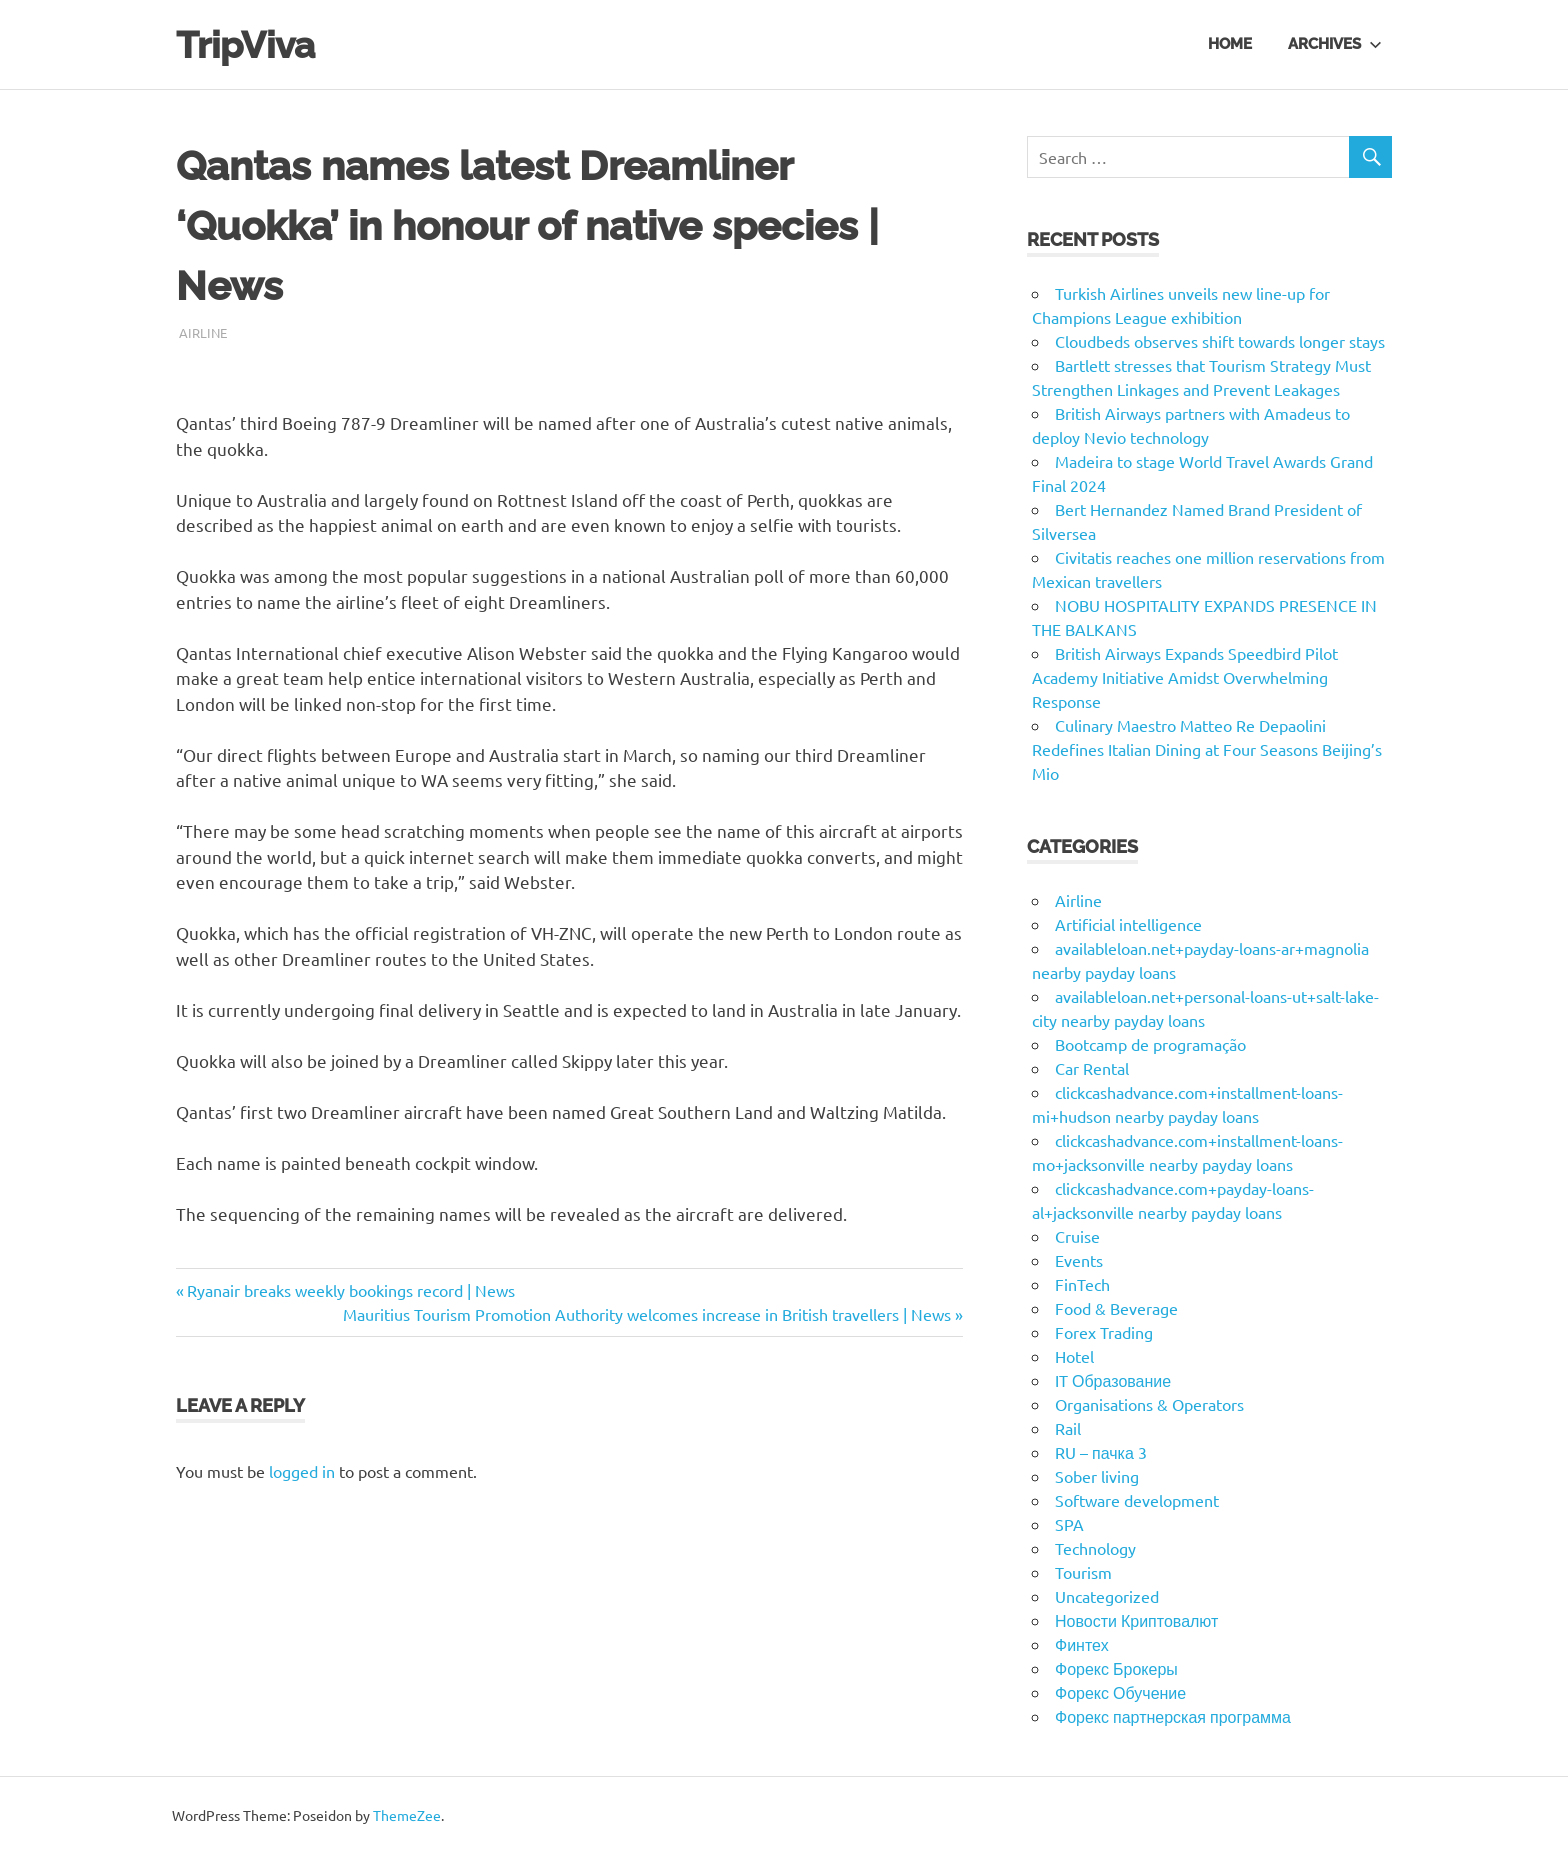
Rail (1068, 1428)
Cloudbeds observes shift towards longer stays (1220, 341)
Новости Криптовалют (1136, 1620)
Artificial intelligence (1128, 924)
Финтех (1082, 1644)
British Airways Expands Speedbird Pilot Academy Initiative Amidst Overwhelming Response (1185, 677)
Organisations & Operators (1149, 1404)
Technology (1095, 1548)
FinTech (1082, 1284)
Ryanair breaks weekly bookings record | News (350, 1290)
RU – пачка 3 (1101, 1452)
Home (1230, 44)
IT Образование (1113, 1380)
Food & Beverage (1116, 1308)
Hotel (1074, 1356)
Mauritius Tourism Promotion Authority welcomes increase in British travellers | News (647, 1314)
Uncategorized (1107, 1596)
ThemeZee (407, 1815)
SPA (1069, 1524)
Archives (1335, 44)
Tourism (1083, 1572)
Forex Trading (1104, 1332)
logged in (302, 1471)
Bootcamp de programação (1150, 1044)
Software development (1137, 1500)
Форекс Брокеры (1116, 1668)
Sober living (1097, 1476)
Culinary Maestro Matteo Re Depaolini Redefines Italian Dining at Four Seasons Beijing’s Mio (1207, 749)
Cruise (1077, 1236)
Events (1079, 1260)
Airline (203, 332)
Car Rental (1092, 1068)
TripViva (249, 44)
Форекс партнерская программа (1173, 1716)
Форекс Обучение (1120, 1692)
